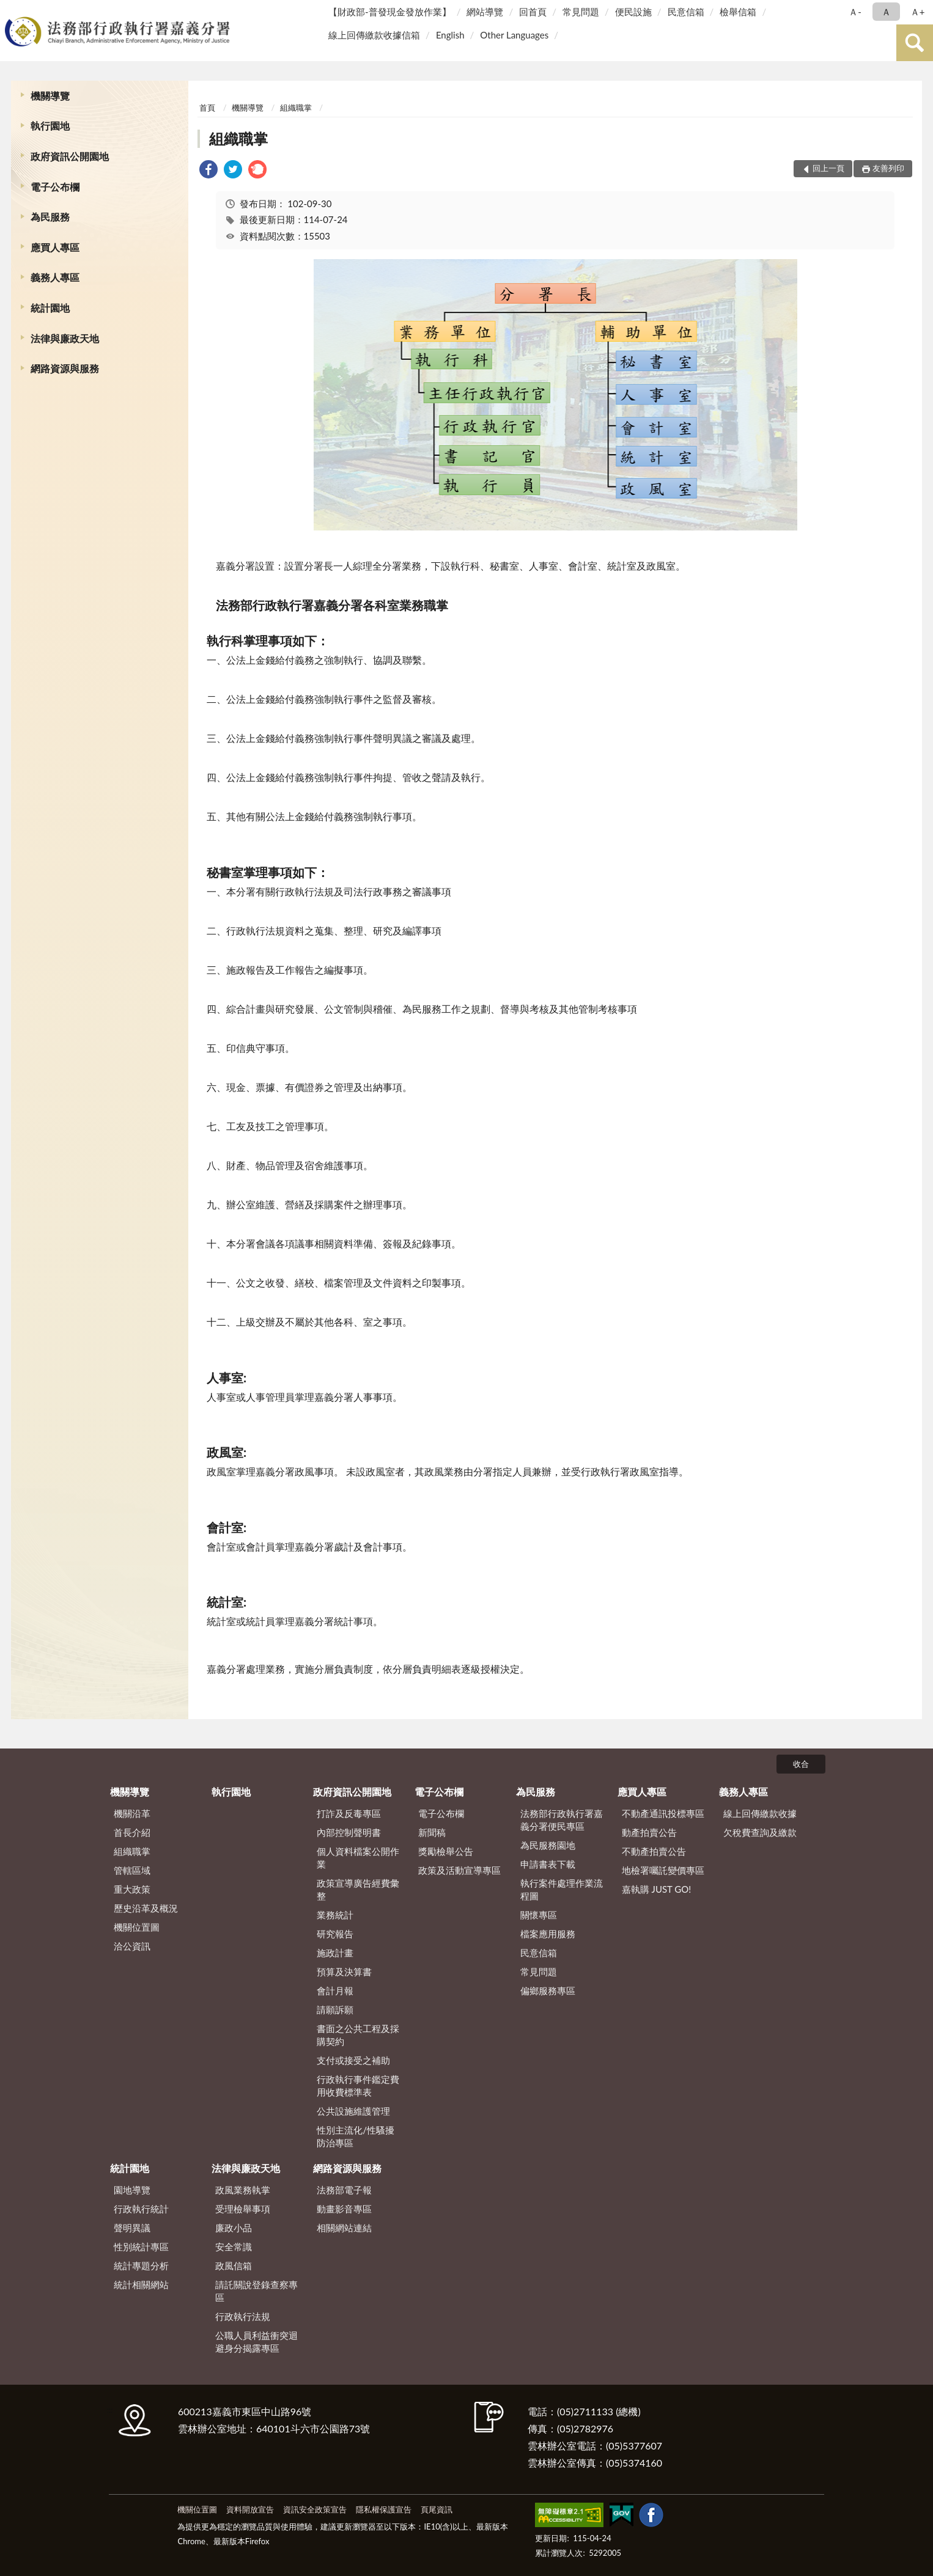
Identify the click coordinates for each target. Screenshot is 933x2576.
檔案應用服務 (547, 1933)
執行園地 (50, 125)
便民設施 (633, 11)
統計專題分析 (141, 2265)
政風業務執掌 (242, 2189)
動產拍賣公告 (649, 1832)
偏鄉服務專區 (547, 1990)
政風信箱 (233, 2265)
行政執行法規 (242, 2316)
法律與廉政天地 (65, 338)
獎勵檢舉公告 (445, 1851)
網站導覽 (484, 11)
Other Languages (514, 34)
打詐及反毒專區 (349, 1813)
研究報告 (335, 1933)
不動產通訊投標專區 (663, 1813)
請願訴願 (335, 2009)
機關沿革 (132, 1813)
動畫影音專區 (344, 2208)
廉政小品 (233, 2227)
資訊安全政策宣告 (315, 2509)
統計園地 (50, 308)
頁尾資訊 (436, 2509)
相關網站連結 (344, 2227)
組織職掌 (296, 107)
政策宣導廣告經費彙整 (358, 1889)
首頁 (207, 107)
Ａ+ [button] (917, 11)
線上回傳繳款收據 (760, 1813)
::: (11, 11)
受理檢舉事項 (242, 2208)
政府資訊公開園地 (70, 156)
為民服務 (50, 216)
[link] (208, 171)
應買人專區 (55, 247)
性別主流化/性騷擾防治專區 (355, 2136)
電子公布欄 (55, 187)
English (450, 34)
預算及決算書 (344, 1971)
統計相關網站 (141, 2284)
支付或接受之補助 (353, 2060)
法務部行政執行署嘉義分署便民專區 (561, 1820)
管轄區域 (132, 1870)
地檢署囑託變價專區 (663, 1870)
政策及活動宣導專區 (459, 1870)
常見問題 (580, 11)
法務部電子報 (344, 2189)
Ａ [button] (886, 11)
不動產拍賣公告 (654, 1851)
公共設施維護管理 (353, 2110)
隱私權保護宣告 (383, 2509)
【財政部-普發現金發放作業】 (389, 11)
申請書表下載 (547, 1864)
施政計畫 (335, 1952)
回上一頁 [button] (828, 168)
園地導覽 (132, 2189)
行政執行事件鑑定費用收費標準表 (358, 2085)
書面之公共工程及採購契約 (358, 2035)
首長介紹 (132, 1832)
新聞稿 (432, 1832)
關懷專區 (538, 1914)
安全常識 (233, 2246)
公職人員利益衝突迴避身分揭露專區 (256, 2342)
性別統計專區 (141, 2246)
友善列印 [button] (888, 168)
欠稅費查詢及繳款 (760, 1832)
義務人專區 (55, 277)
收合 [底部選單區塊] (801, 1764)
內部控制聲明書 (349, 1832)
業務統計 (335, 1914)
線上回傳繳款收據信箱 (374, 34)
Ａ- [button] (855, 11)
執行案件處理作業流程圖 (561, 1889)
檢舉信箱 (738, 11)
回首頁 (533, 11)
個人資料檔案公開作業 (358, 1858)
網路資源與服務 (65, 368)
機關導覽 (50, 95)
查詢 (914, 42)
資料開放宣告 (250, 2509)
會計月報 (335, 1990)
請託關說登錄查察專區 (256, 2291)
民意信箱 (686, 11)
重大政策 (132, 1889)
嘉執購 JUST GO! (656, 1889)
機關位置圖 (137, 1926)
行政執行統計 (141, 2208)
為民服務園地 (547, 1845)
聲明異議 (132, 2227)
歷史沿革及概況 (146, 1908)
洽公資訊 (132, 1945)
